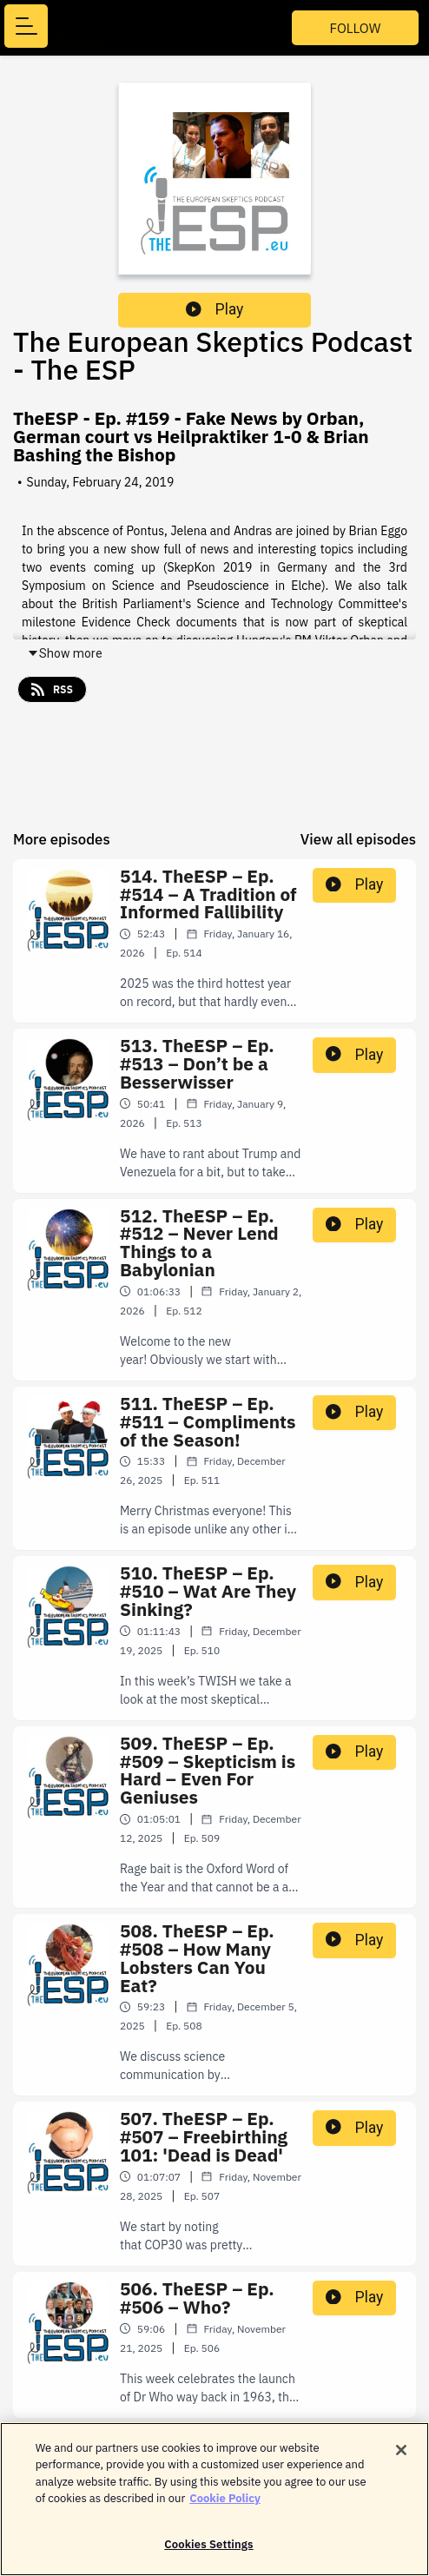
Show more (64, 653)
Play (214, 309)
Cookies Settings (208, 2552)
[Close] (401, 2457)
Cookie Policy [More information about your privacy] (225, 2506)
